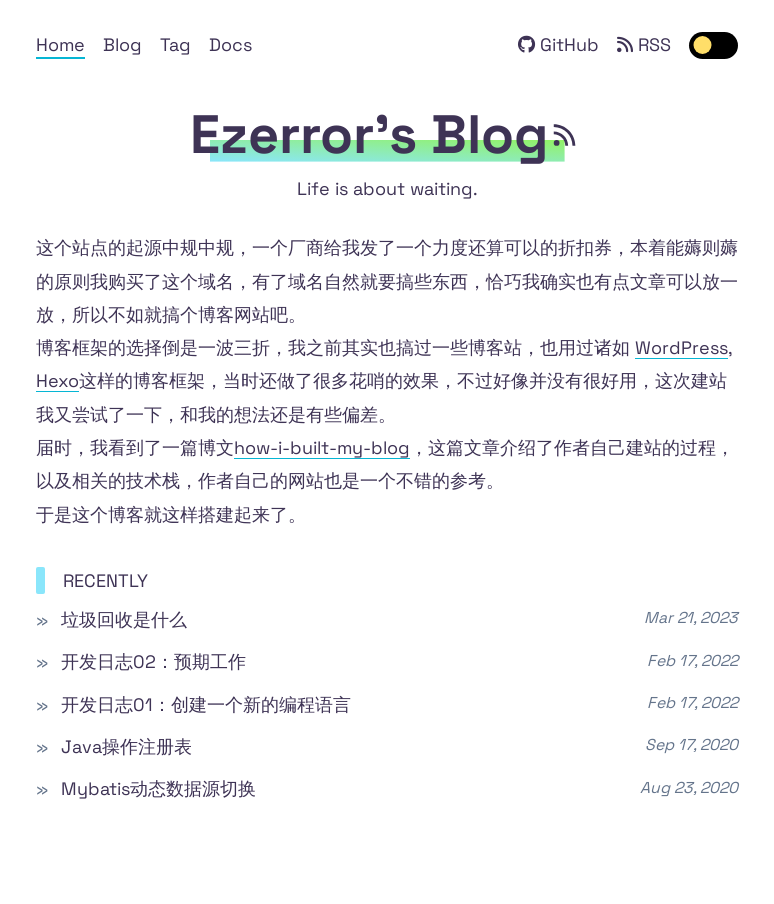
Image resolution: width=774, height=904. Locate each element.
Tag (175, 44)
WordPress (681, 347)
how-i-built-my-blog (322, 447)
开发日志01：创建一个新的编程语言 (206, 704)
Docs (230, 44)
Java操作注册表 (126, 746)
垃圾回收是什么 (124, 619)
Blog (122, 44)
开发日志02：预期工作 (153, 661)
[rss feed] (566, 135)
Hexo (57, 380)
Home (60, 44)
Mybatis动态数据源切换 (158, 788)
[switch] (714, 45)
